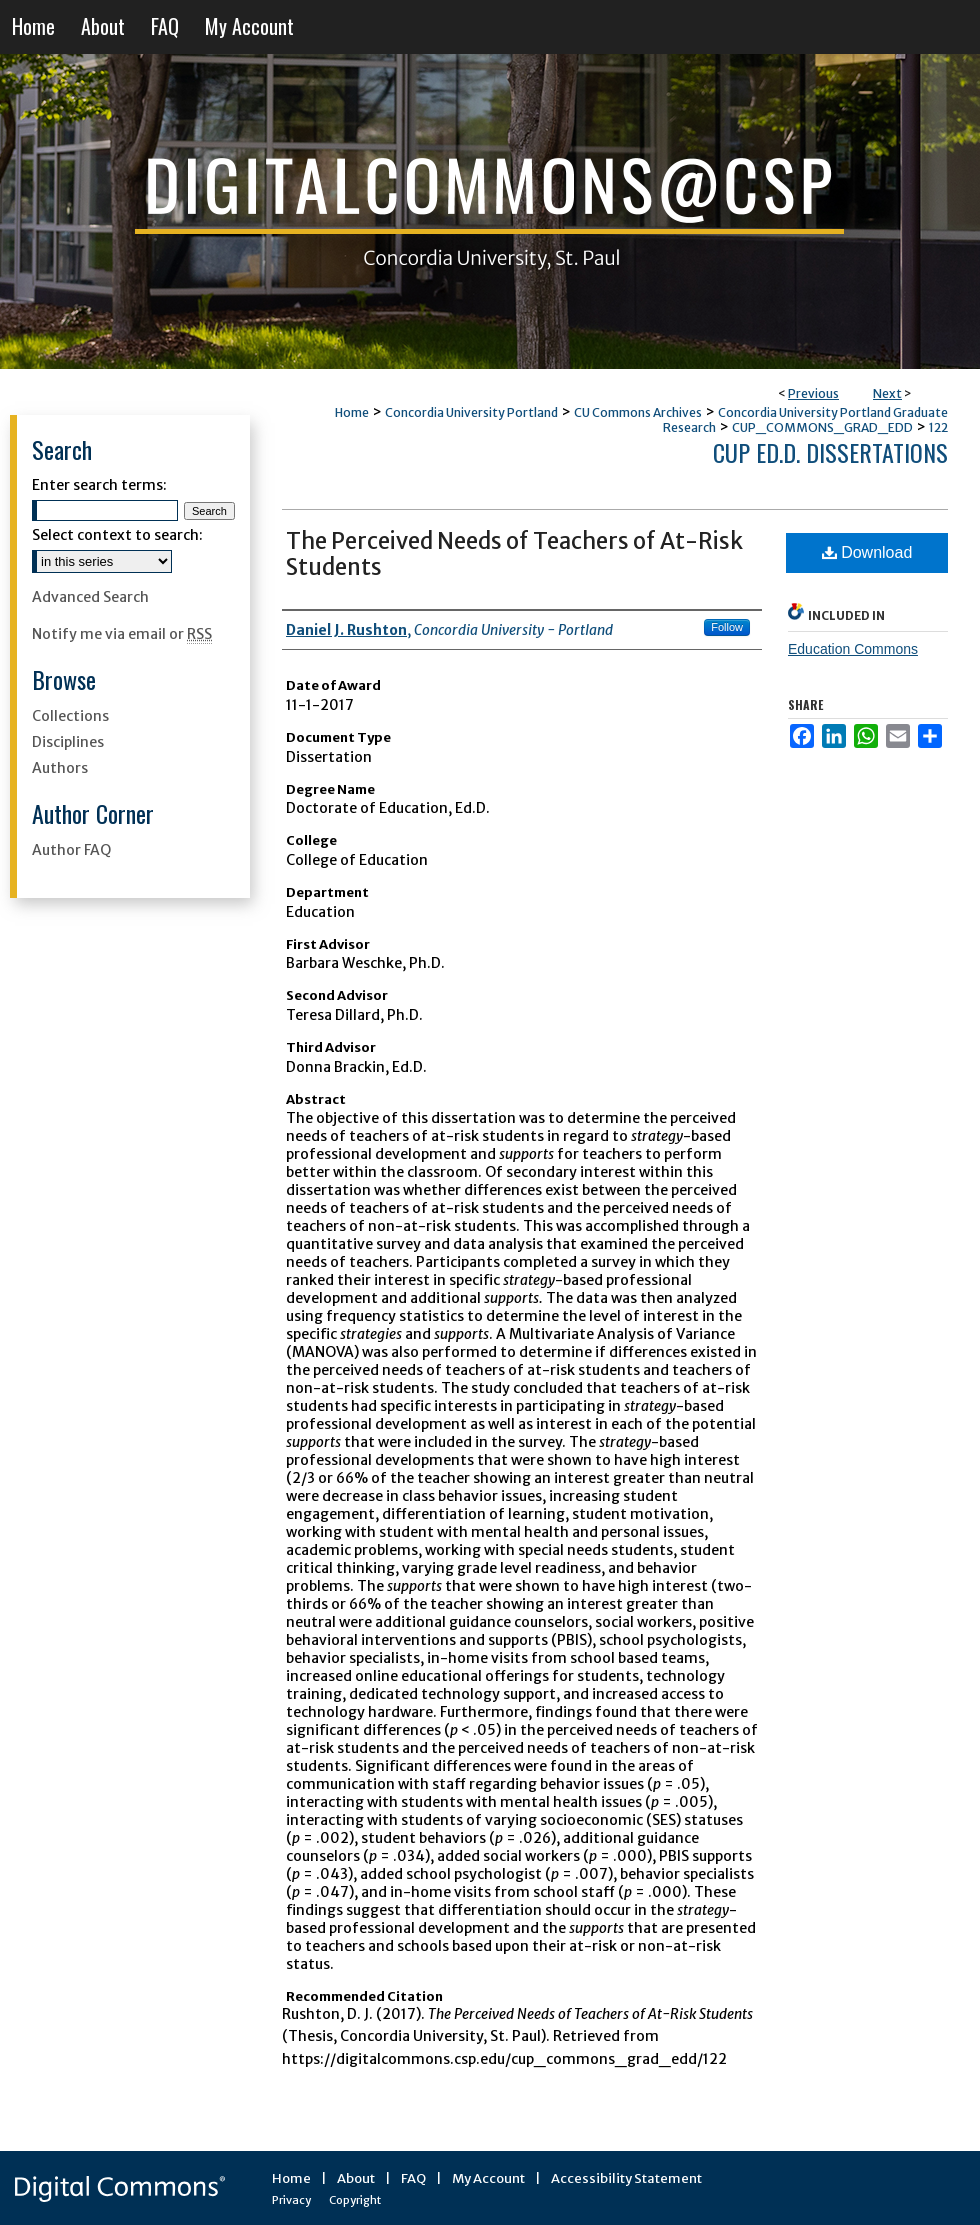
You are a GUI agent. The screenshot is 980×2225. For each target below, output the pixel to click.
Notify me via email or (122, 634)
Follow (727, 627)
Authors (60, 768)
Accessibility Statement (626, 2178)
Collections (70, 716)
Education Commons (853, 649)
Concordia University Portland (471, 412)
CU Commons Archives (638, 412)
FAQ (413, 2178)
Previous (813, 393)
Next (887, 393)
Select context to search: (117, 535)
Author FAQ (71, 850)
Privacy (291, 2200)
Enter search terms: (99, 485)
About (356, 2178)
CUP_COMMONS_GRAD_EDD (822, 427)
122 (938, 427)
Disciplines (68, 742)
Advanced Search (90, 597)
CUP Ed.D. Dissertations (830, 452)
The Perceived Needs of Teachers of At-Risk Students (514, 554)
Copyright (355, 2200)
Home (352, 412)
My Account (488, 2178)
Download (867, 552)
